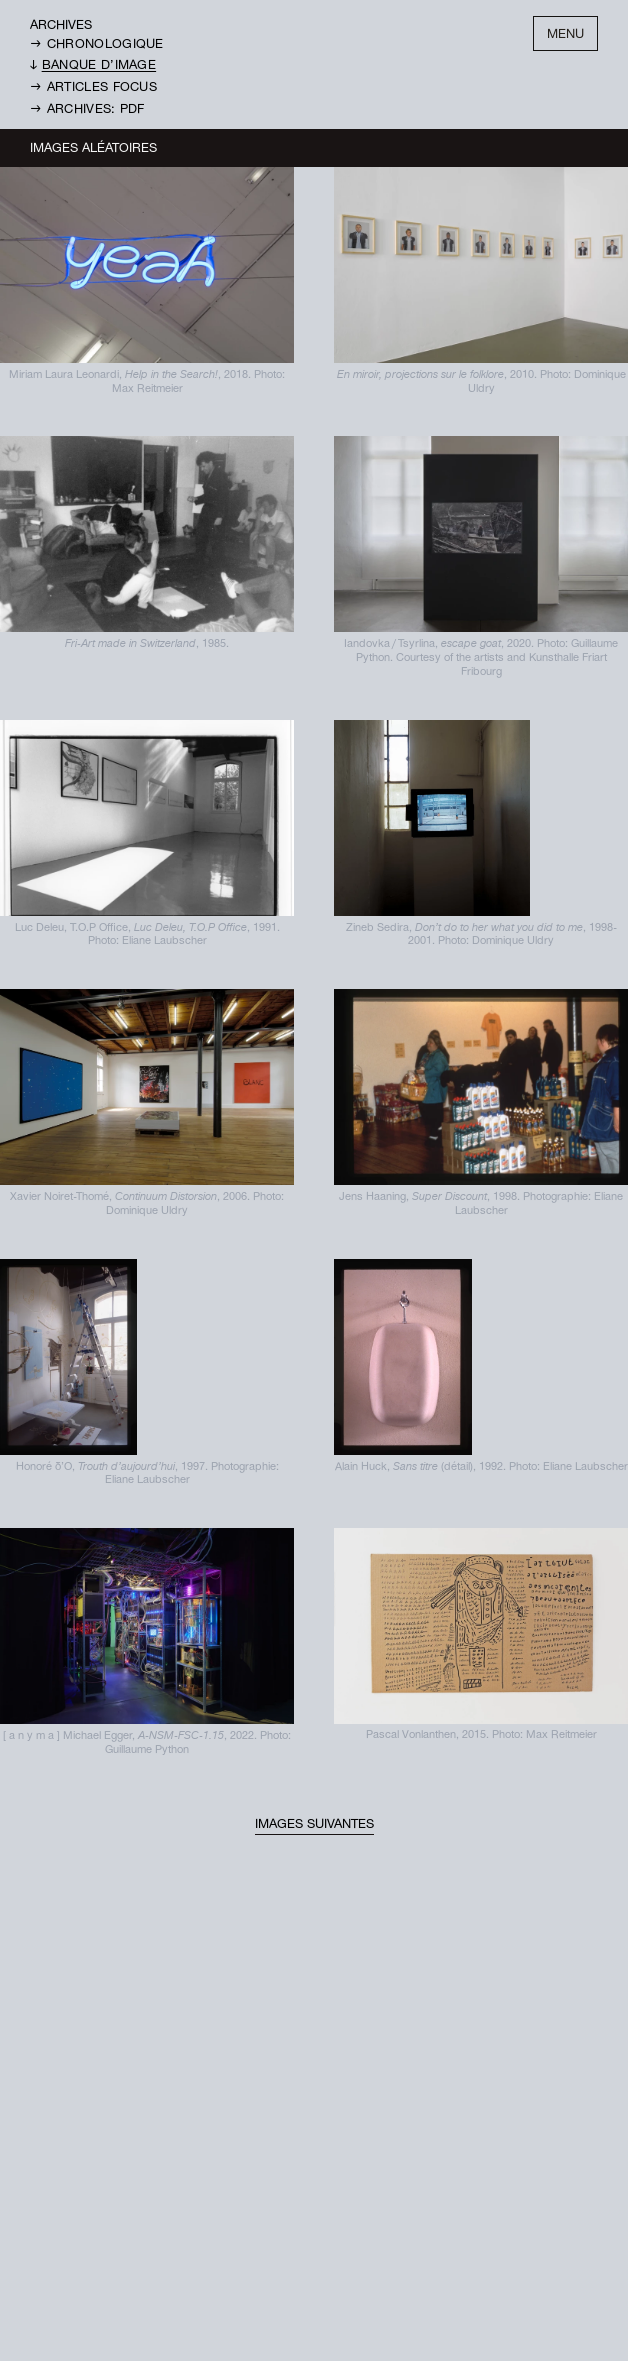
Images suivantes (314, 1825)
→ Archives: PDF (87, 110)
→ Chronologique (97, 45)
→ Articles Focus (93, 88)
